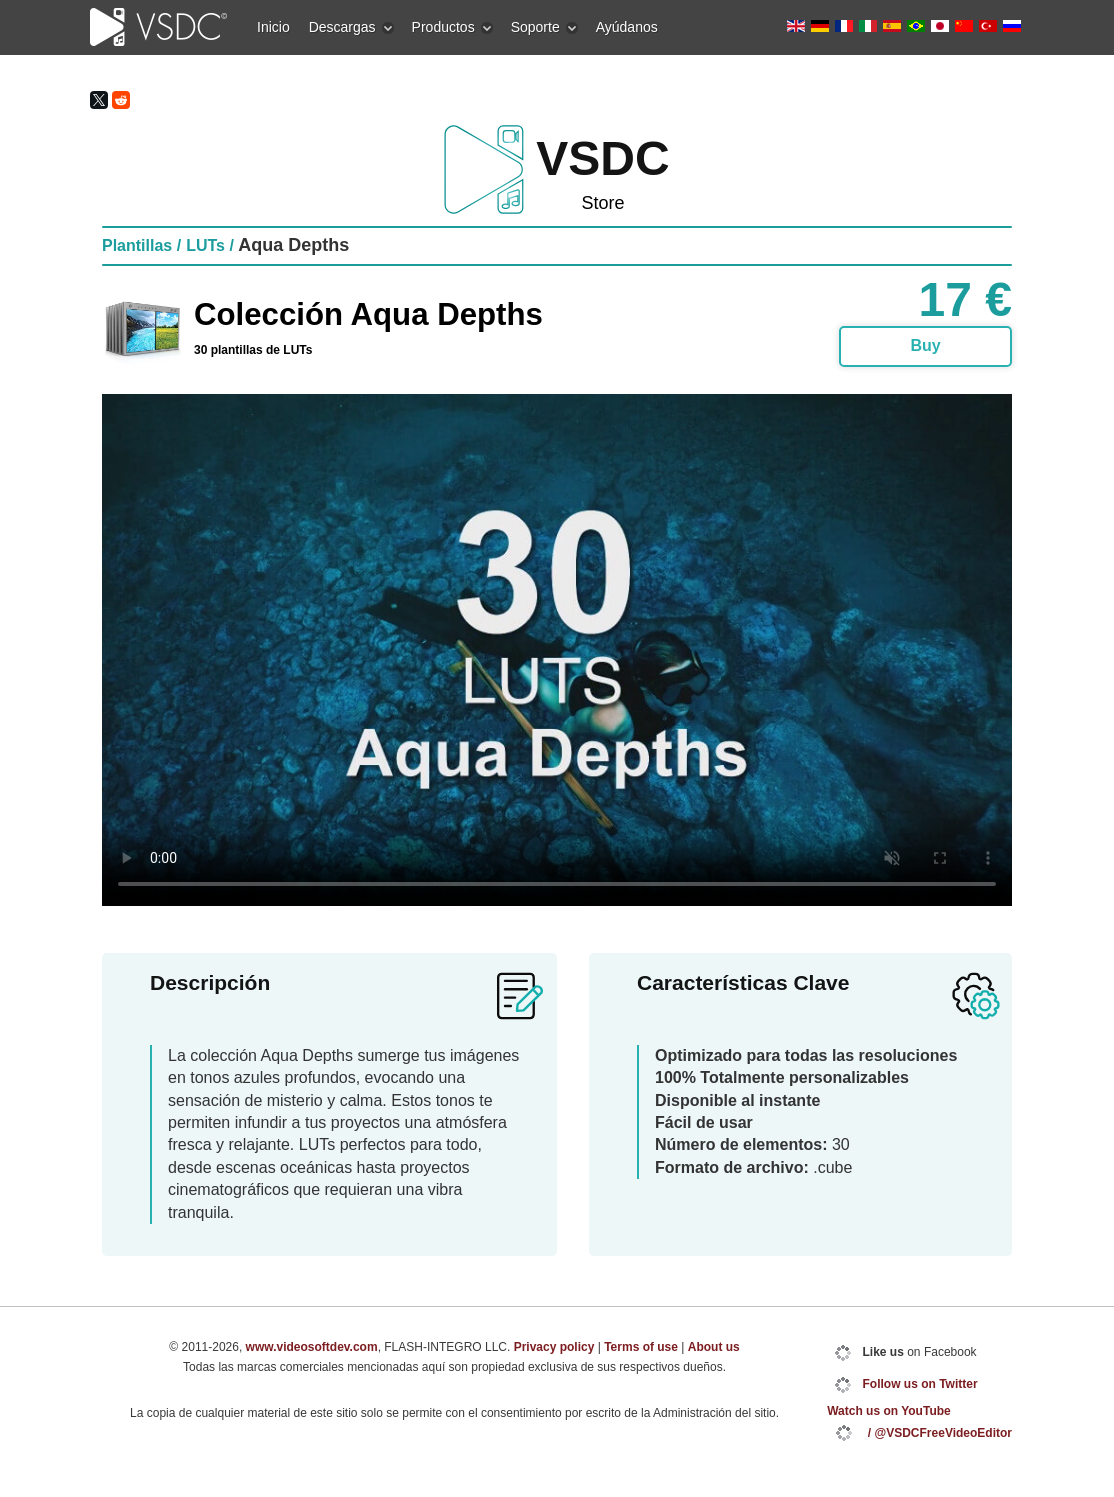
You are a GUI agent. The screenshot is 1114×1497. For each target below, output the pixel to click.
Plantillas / (141, 245)
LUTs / (210, 245)
